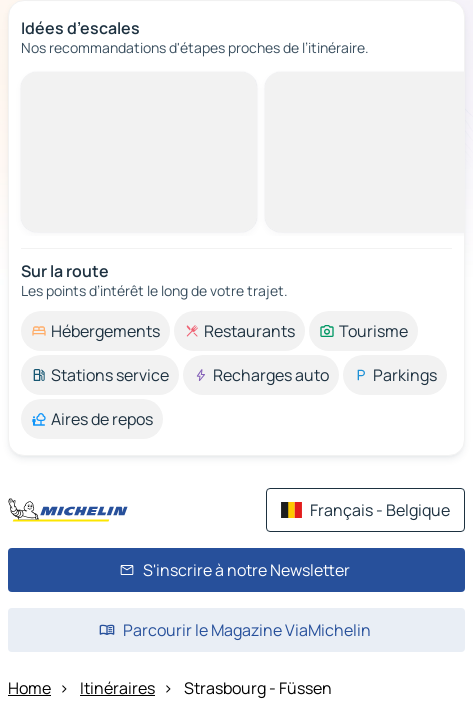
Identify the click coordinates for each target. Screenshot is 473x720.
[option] (95, 331)
